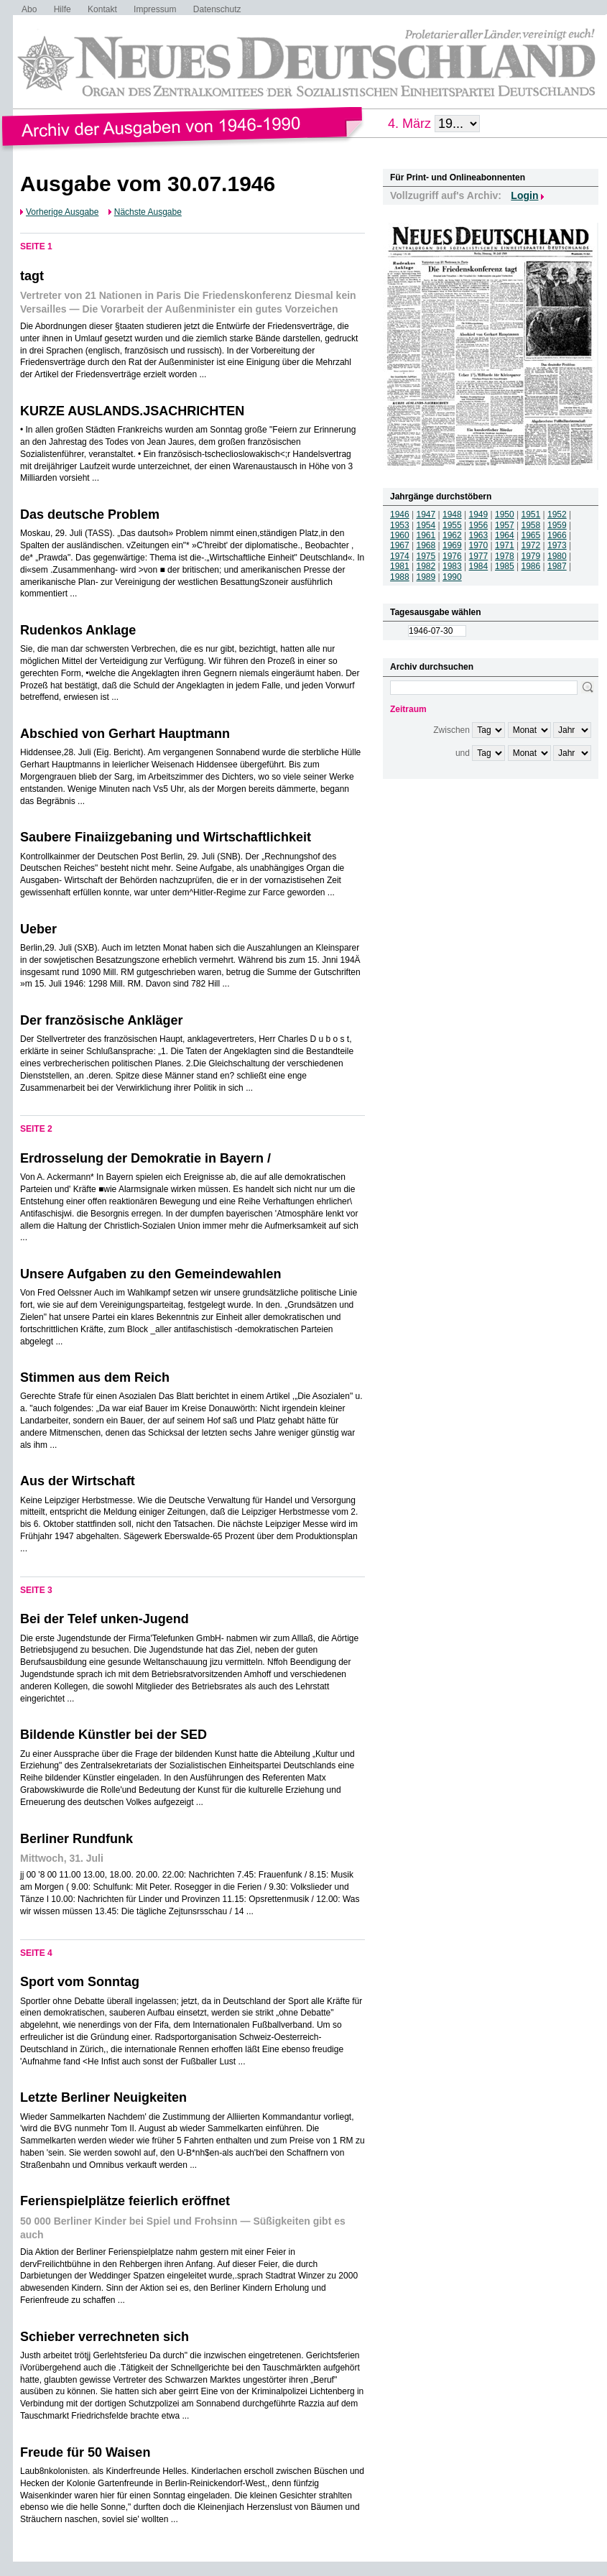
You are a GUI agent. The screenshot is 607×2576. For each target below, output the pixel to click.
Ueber (38, 929)
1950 (504, 514)
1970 (478, 545)
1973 (557, 545)
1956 (478, 525)
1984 (478, 566)
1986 (531, 566)
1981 (399, 566)
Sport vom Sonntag (79, 1982)
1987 (557, 566)
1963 (478, 535)
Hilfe (62, 9)
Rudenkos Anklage (78, 630)
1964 (504, 535)
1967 (399, 545)
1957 (504, 525)
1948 (452, 514)
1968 (426, 545)
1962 (452, 535)
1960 (399, 535)
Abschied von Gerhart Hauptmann (125, 733)
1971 (504, 545)
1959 (557, 525)
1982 (426, 566)
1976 (452, 556)
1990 (452, 577)
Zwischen (451, 730)
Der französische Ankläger (101, 1020)
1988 (399, 577)
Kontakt (102, 9)
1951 (531, 514)
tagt (32, 276)
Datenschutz (217, 9)
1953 (399, 525)
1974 (399, 556)
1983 (452, 566)
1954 (426, 525)
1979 (531, 556)
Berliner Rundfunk (76, 1839)
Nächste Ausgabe (148, 212)
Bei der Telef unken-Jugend (104, 1619)
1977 (478, 556)
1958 (531, 525)
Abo (29, 9)
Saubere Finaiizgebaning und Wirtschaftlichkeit (165, 837)
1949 (478, 514)
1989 (426, 577)
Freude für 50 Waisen (85, 2452)
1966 (557, 535)
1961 (426, 535)
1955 (452, 525)
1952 (557, 514)
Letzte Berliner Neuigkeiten (103, 2097)
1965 (531, 535)
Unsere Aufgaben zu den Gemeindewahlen (150, 1274)
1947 (426, 514)
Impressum (155, 9)
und (462, 753)
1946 (399, 514)
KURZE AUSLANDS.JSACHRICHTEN (132, 411)
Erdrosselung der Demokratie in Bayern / (145, 1158)
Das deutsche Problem (89, 514)
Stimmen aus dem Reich (95, 1377)
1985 (504, 566)
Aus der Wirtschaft (77, 1481)
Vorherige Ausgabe (62, 212)
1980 (557, 556)
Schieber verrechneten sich (104, 2337)
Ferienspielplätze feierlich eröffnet (125, 2201)
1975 (426, 556)
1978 (504, 556)
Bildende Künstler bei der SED (113, 1734)
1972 (531, 545)
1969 (452, 545)
